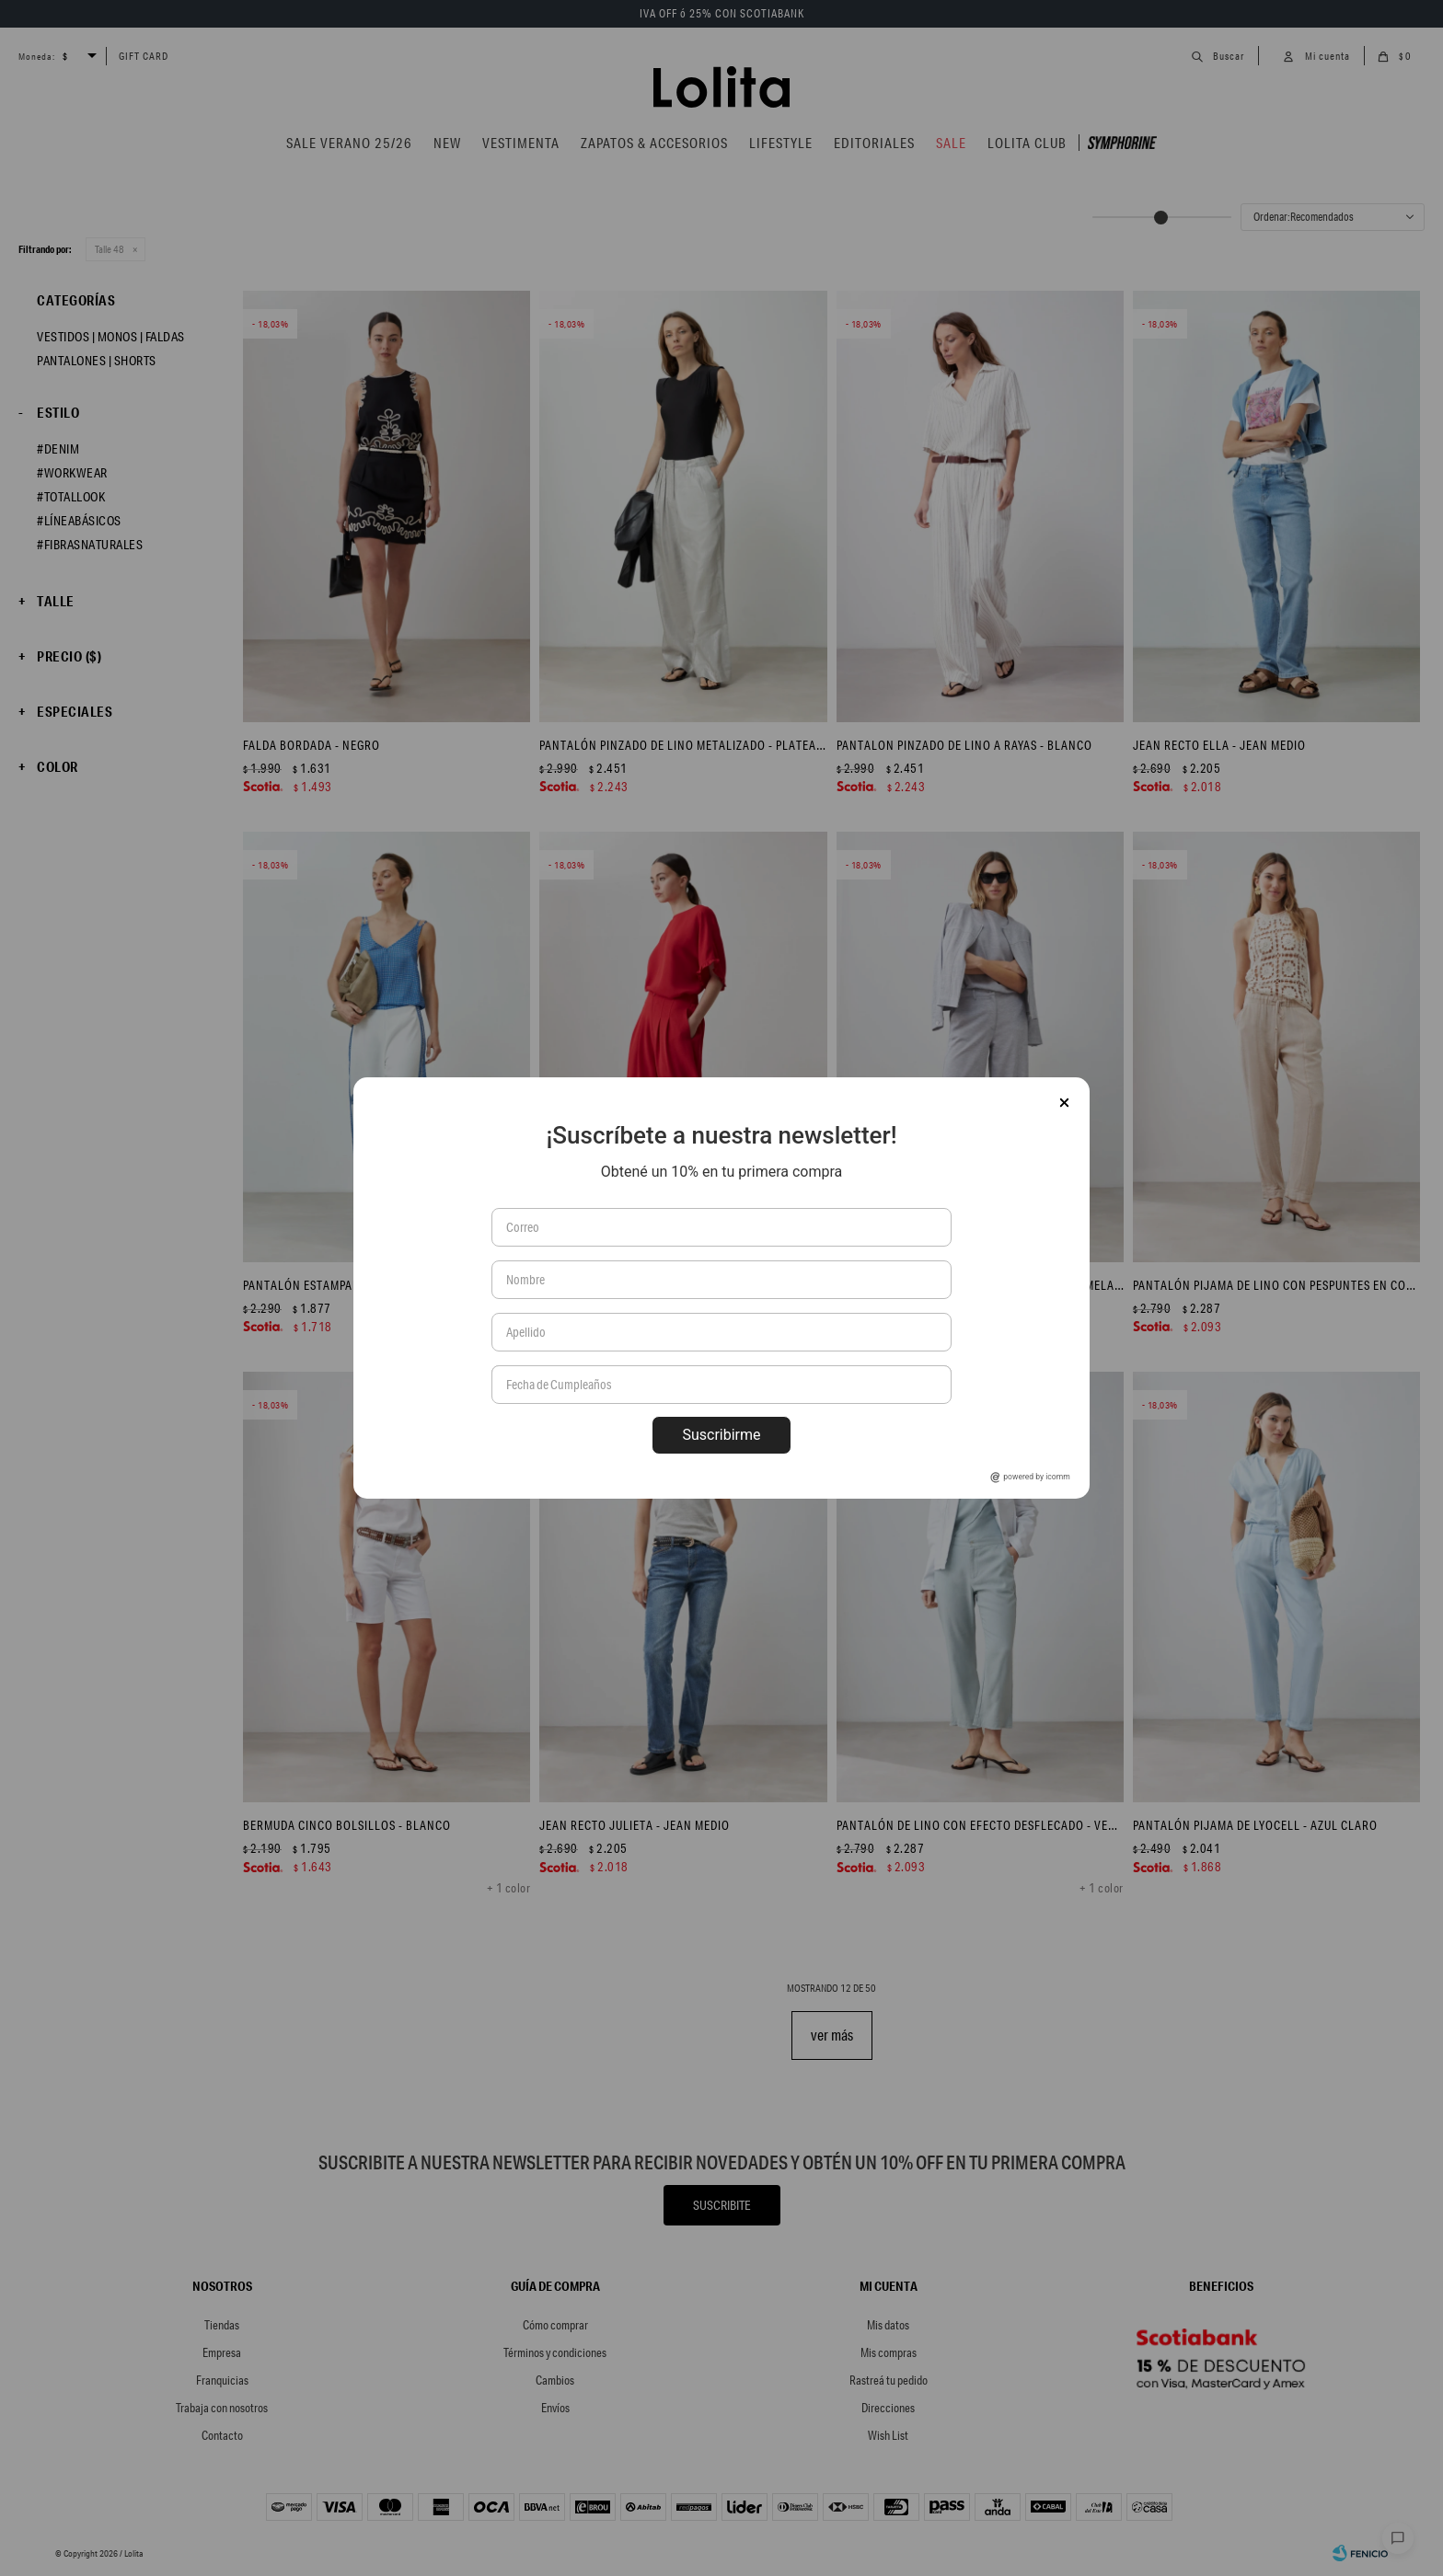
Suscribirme (721, 1434)
